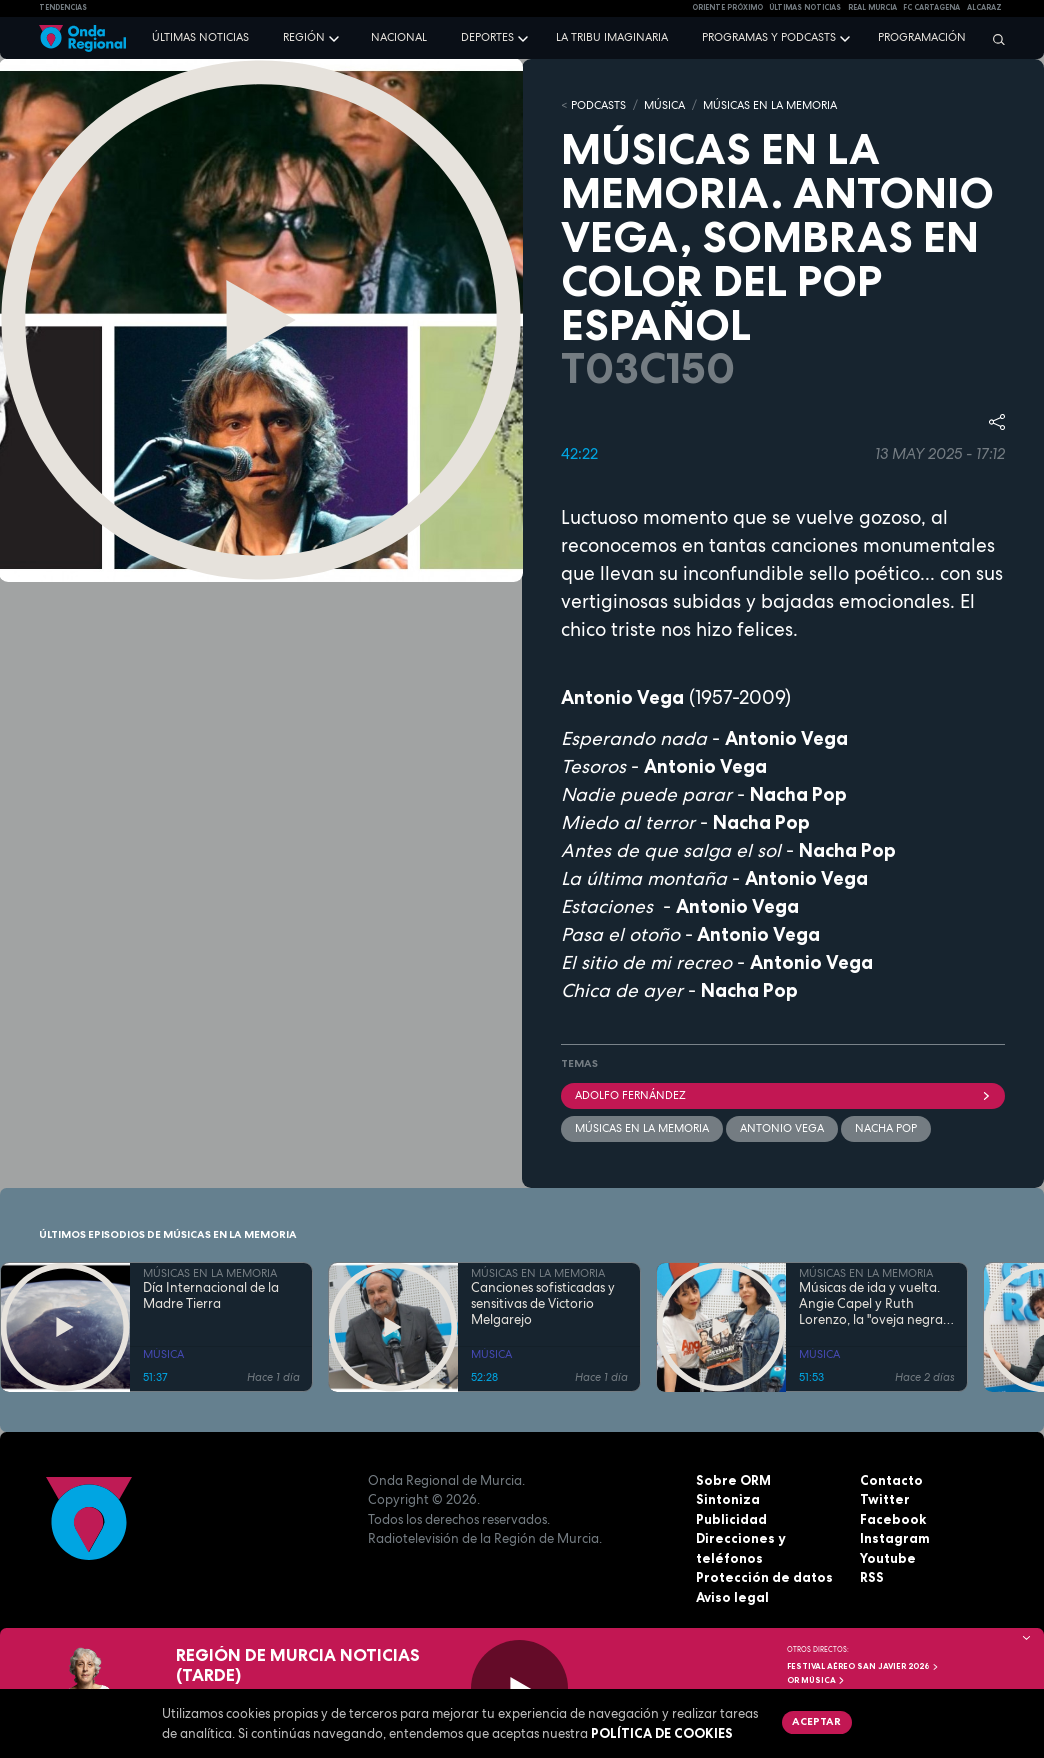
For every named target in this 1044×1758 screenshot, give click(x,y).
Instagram (895, 1538)
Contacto (891, 1480)
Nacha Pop (886, 1128)
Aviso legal (732, 1597)
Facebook (893, 1519)
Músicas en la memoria (642, 1128)
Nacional (399, 37)
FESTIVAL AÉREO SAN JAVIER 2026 (863, 1666)
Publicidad (731, 1519)
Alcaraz (984, 7)
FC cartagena (931, 7)
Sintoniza (728, 1499)
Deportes (487, 37)
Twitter (885, 1499)
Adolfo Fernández (783, 1095)
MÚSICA (664, 105)
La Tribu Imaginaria (612, 37)
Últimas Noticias (805, 7)
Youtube (888, 1558)
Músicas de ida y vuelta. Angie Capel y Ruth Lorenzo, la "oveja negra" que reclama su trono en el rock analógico (873, 1304)
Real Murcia (872, 7)
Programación (922, 37)
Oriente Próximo (727, 7)
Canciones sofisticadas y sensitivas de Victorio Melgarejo (543, 1304)
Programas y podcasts (769, 37)
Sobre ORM (733, 1480)
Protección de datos (764, 1577)
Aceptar (816, 1721)
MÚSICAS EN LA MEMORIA (770, 105)
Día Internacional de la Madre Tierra (211, 1296)
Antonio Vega (782, 1128)
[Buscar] (994, 39)
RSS (872, 1577)
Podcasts (598, 105)
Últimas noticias (200, 37)
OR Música (816, 1680)
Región (304, 37)
